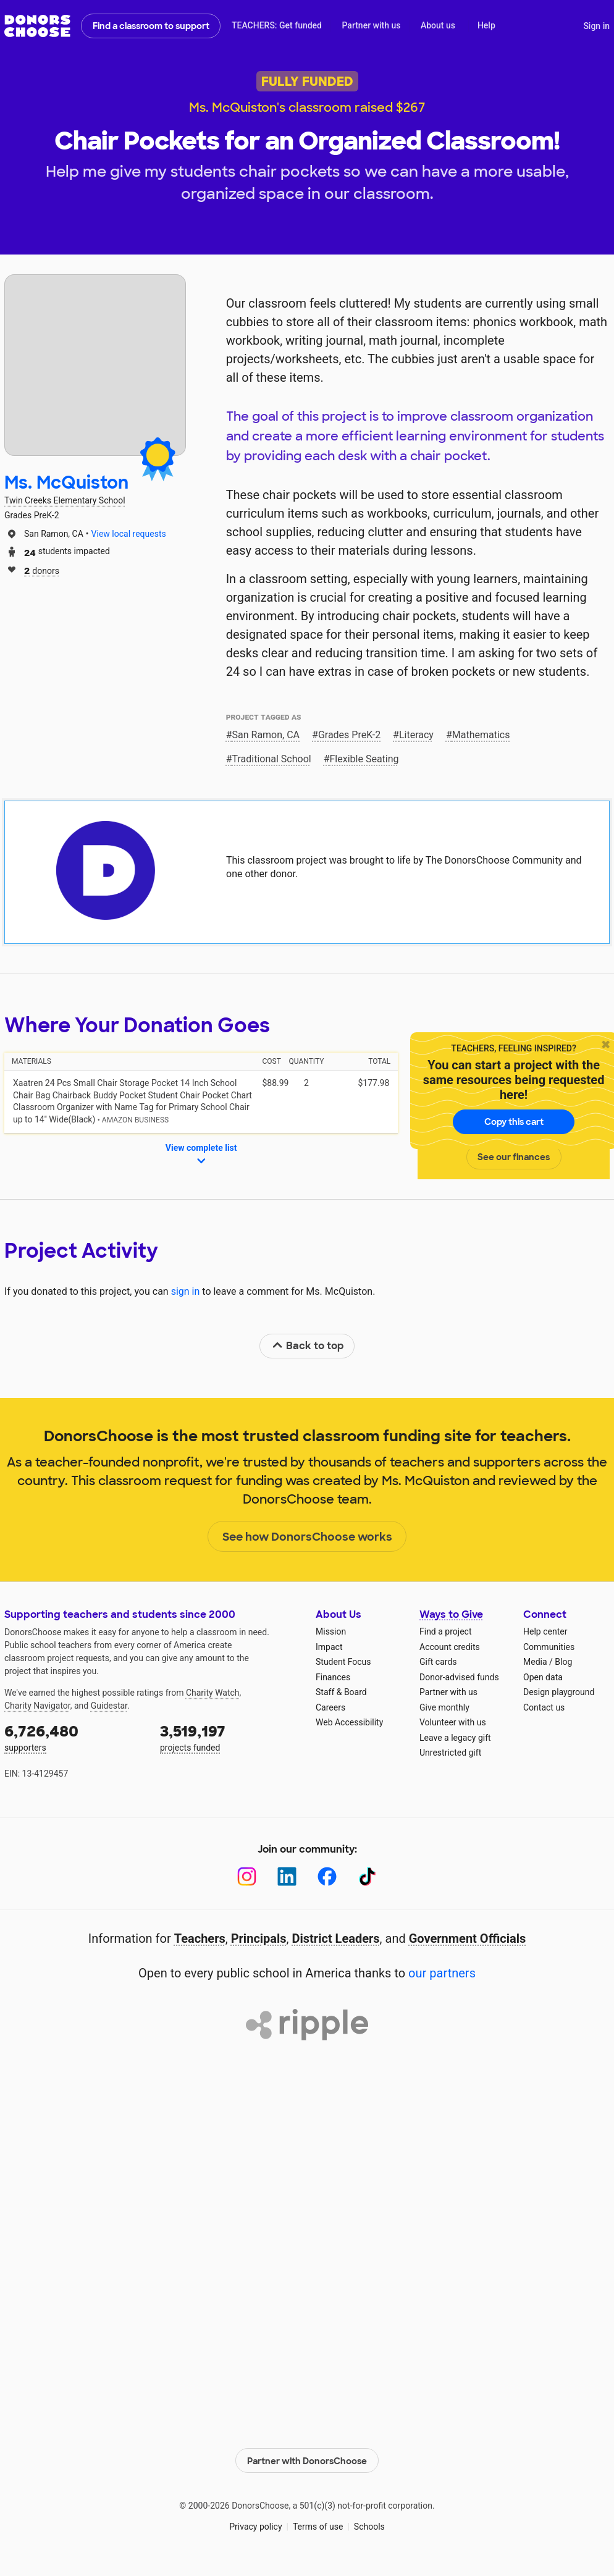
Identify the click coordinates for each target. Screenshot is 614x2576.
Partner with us (371, 25)
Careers (330, 1707)
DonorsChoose (37, 26)
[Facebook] (327, 1876)
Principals (259, 1938)
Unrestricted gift (450, 1752)
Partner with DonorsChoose (307, 2460)
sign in (185, 1291)
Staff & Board (341, 1692)
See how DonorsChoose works (307, 1537)
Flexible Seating (364, 759)
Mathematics (481, 735)
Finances (333, 1677)
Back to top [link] (307, 1345)
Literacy (416, 735)
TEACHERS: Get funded (277, 25)
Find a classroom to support (151, 26)
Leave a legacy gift (455, 1738)
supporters (73, 1737)
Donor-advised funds (459, 1677)
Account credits (449, 1647)
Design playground (558, 1692)
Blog (563, 1662)
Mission (331, 1631)
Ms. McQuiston (66, 482)
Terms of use (318, 2527)
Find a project (445, 1631)
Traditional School (271, 759)
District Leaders (336, 1938)
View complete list (201, 1155)
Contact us (544, 1707)
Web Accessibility (349, 1722)
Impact (329, 1647)
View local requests (128, 534)
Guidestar (109, 1706)
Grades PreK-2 (349, 735)
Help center (545, 1631)
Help (486, 25)
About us (438, 25)
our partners (442, 1973)
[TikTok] (367, 1876)
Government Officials (467, 1938)
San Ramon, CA (266, 735)
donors (41, 569)
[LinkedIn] (287, 1876)
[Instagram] (246, 1876)
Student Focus (343, 1662)
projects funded (229, 1737)
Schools (369, 2527)
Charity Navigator (37, 1706)
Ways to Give (451, 1614)
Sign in (596, 26)
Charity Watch (213, 1693)
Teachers (199, 1938)
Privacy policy (255, 2527)
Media (535, 1662)
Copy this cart (514, 1121)
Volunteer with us (452, 1722)
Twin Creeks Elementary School (64, 500)
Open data (543, 1677)
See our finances (513, 1157)
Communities (548, 1647)
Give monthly (444, 1707)
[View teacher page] (95, 365)
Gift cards (438, 1662)
